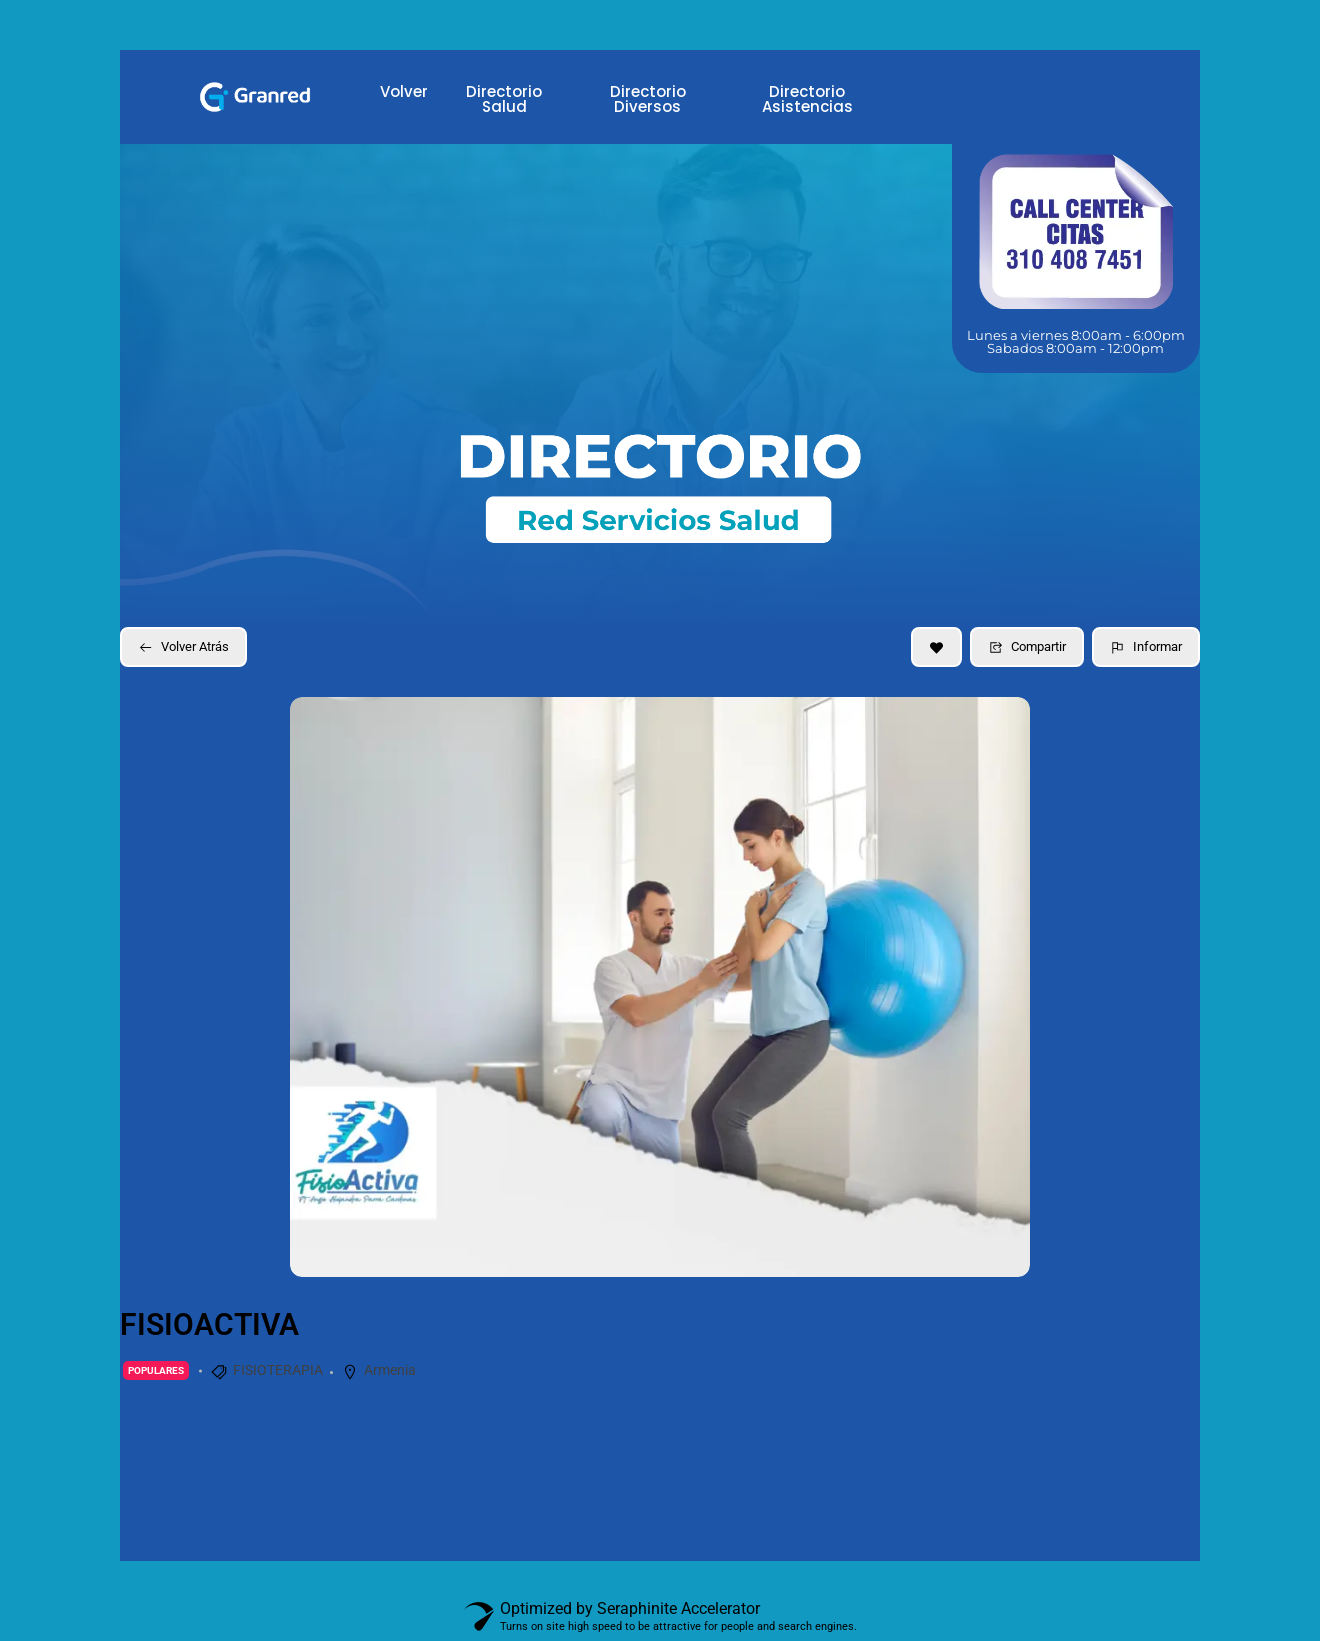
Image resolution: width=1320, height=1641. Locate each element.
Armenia (390, 1370)
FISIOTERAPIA (278, 1370)
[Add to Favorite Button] (936, 647)
